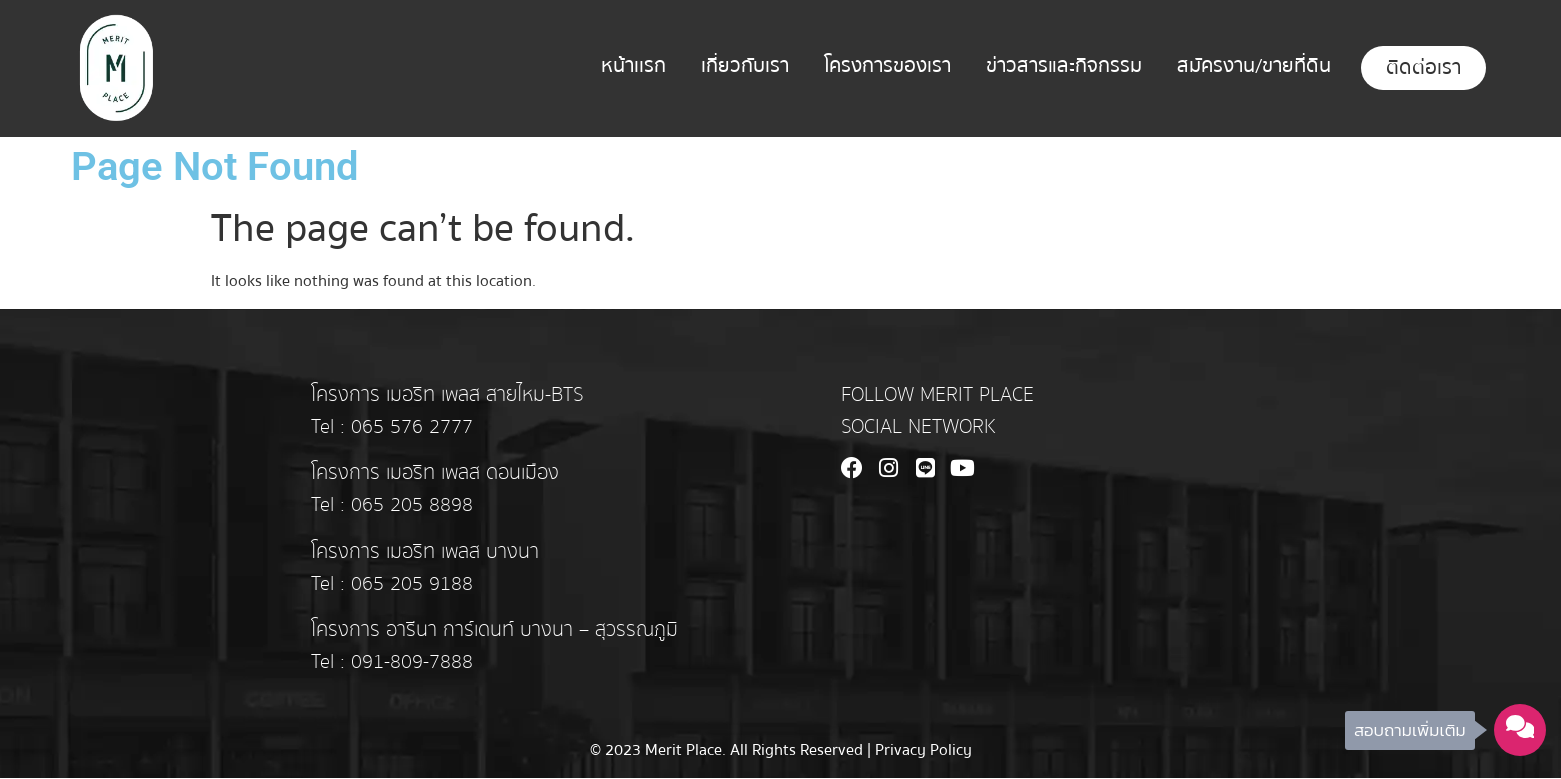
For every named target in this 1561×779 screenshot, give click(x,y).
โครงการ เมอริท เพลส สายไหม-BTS (447, 395)
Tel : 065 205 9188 (392, 584)
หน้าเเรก (633, 65)
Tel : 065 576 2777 (392, 427)
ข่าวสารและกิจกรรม (1064, 65)
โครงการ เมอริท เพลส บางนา (425, 552)
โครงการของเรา (887, 65)
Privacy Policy (923, 750)
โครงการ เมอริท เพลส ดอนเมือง (435, 473)
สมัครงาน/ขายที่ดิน (1254, 65)
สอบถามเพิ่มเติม (1410, 730)
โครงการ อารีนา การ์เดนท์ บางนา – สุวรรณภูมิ (494, 630)
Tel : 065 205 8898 (392, 505)
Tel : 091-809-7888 (392, 662)
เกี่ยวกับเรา (745, 65)
